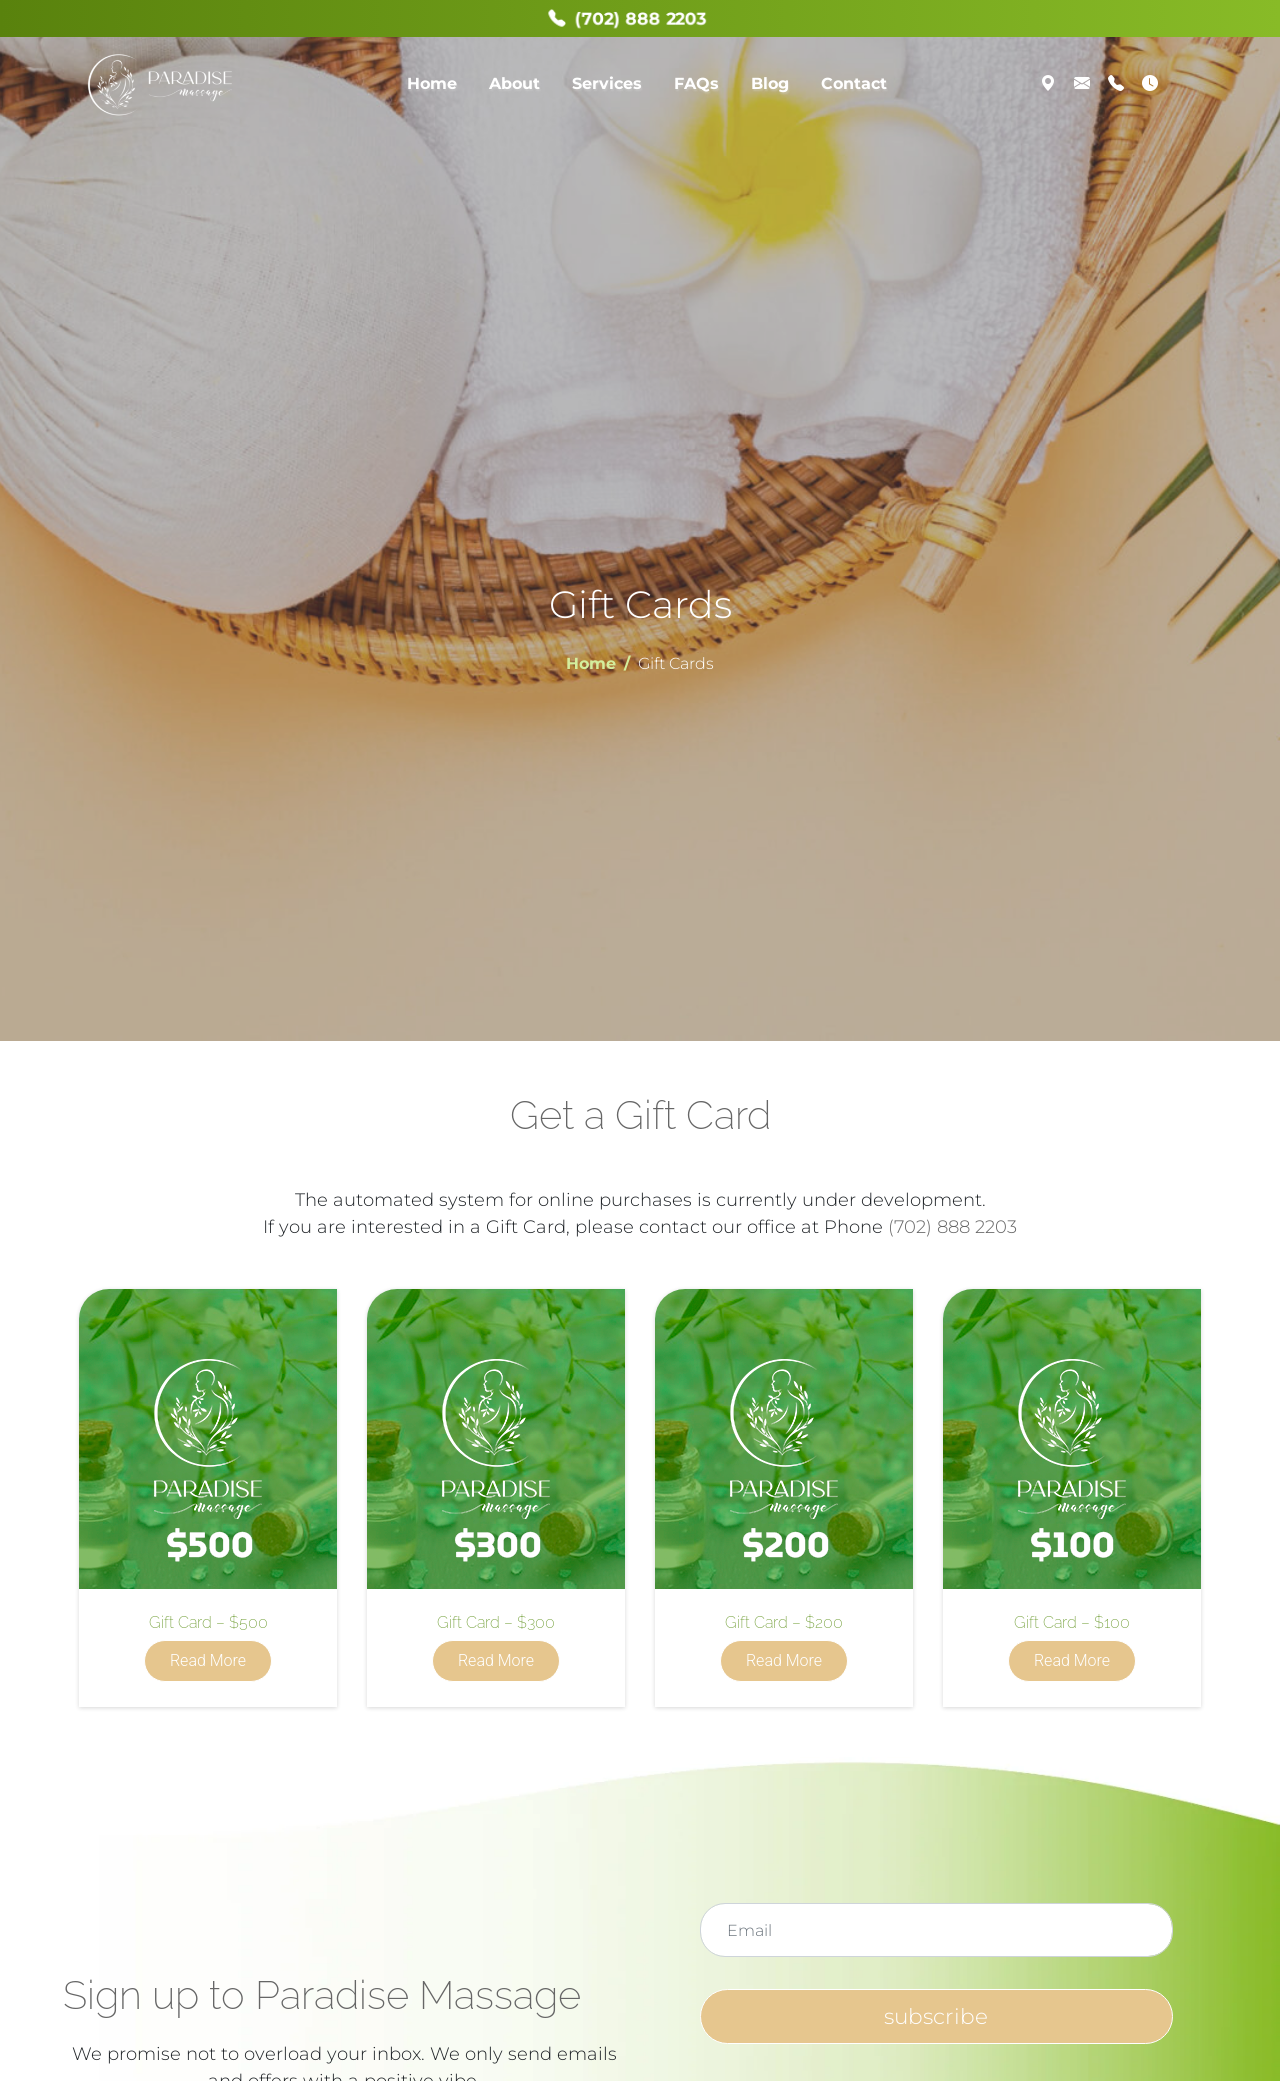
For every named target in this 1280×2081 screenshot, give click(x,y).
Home (432, 83)
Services (607, 83)
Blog (770, 83)
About (514, 83)
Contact (854, 83)
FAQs (696, 83)
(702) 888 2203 (952, 1227)
